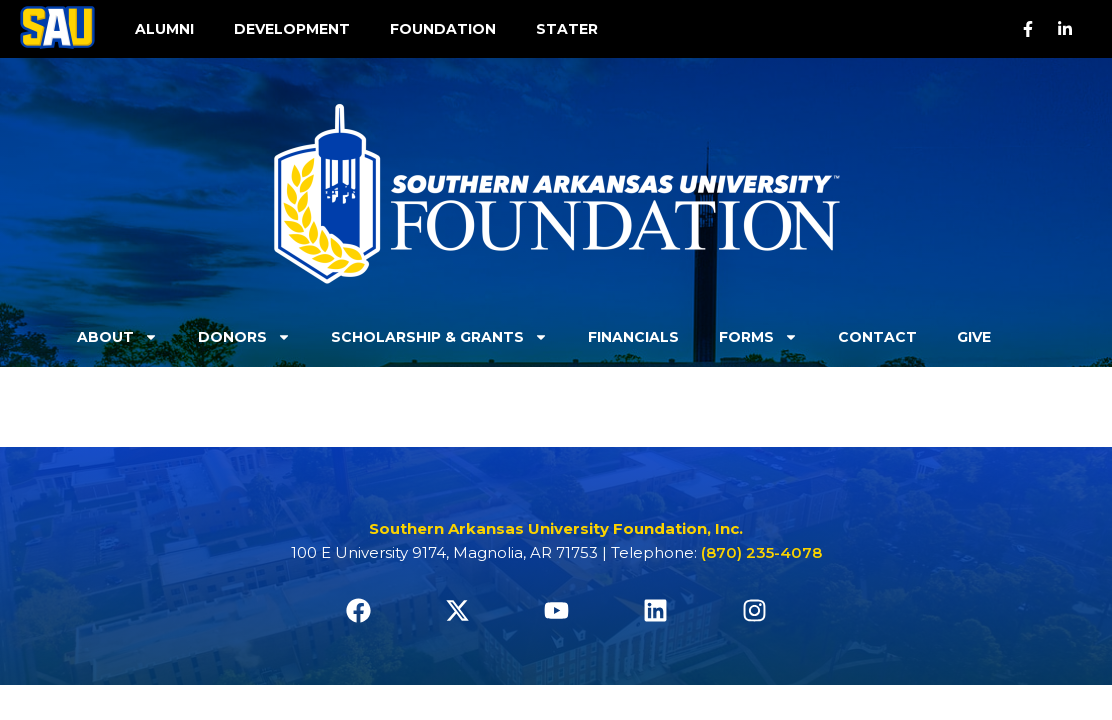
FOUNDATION (443, 29)
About (117, 337)
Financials (633, 337)
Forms (758, 337)
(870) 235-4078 (761, 552)
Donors (244, 337)
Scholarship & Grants (439, 337)
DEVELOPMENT (292, 29)
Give (974, 337)
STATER (567, 29)
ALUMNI (164, 29)
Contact (877, 337)
